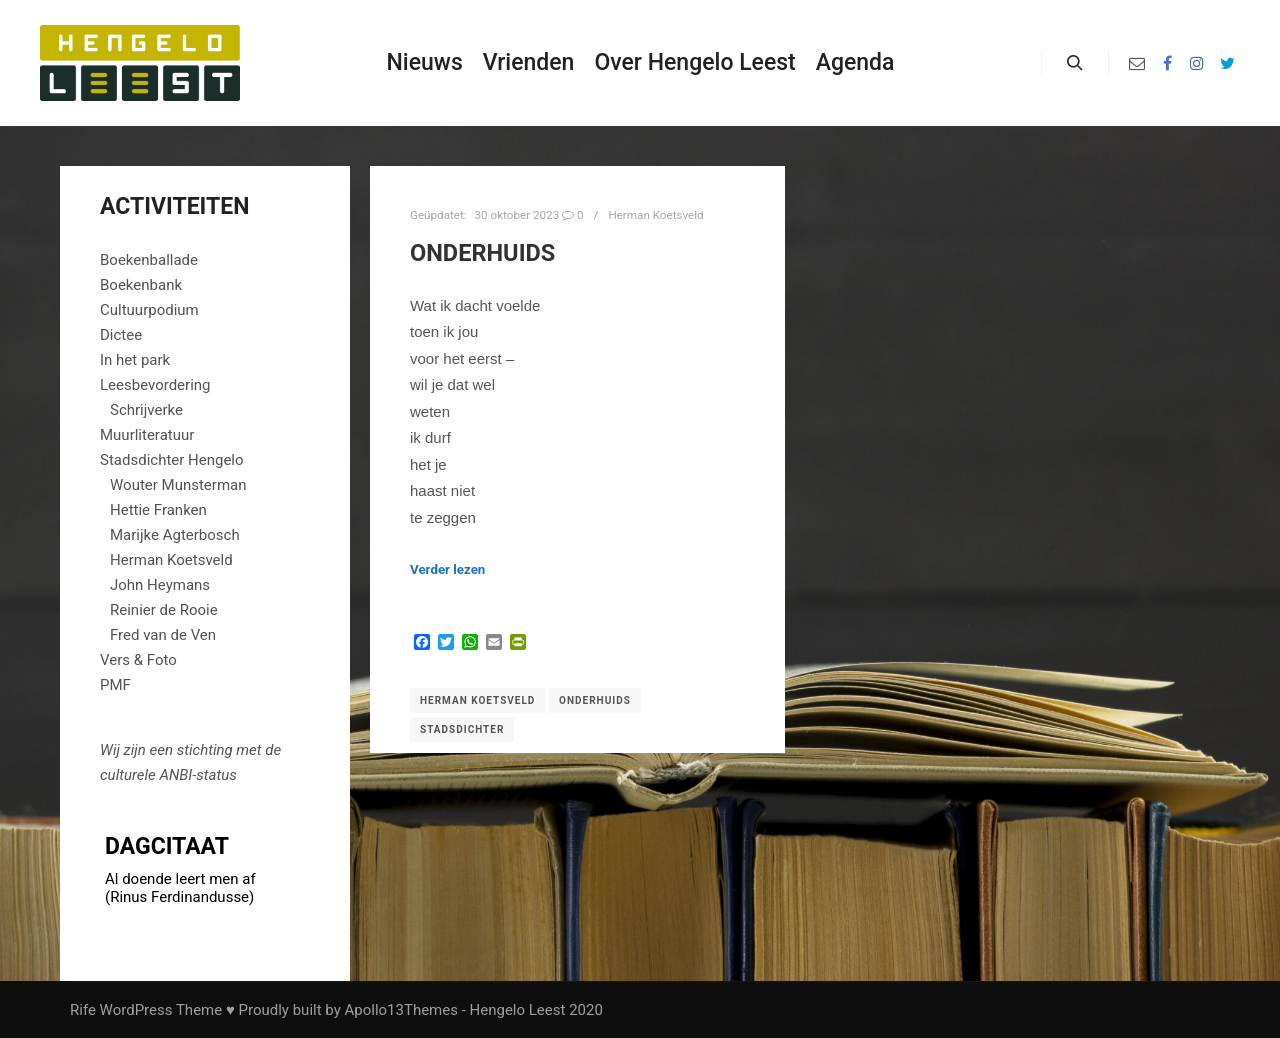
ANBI (175, 775)
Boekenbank (141, 285)
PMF (115, 685)
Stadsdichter (462, 729)
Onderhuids (482, 253)
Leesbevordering (155, 385)
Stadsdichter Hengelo (172, 460)
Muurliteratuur (147, 435)
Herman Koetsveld (655, 215)
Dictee (121, 335)
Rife (83, 1010)
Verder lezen (447, 569)
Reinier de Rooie (164, 610)
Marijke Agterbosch (175, 535)
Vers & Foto (138, 660)
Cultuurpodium (149, 310)
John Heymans (160, 585)
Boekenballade (149, 260)
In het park (135, 360)
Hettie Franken (158, 510)
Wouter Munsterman (178, 485)
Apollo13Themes (401, 1010)
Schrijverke (146, 410)
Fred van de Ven (163, 635)
